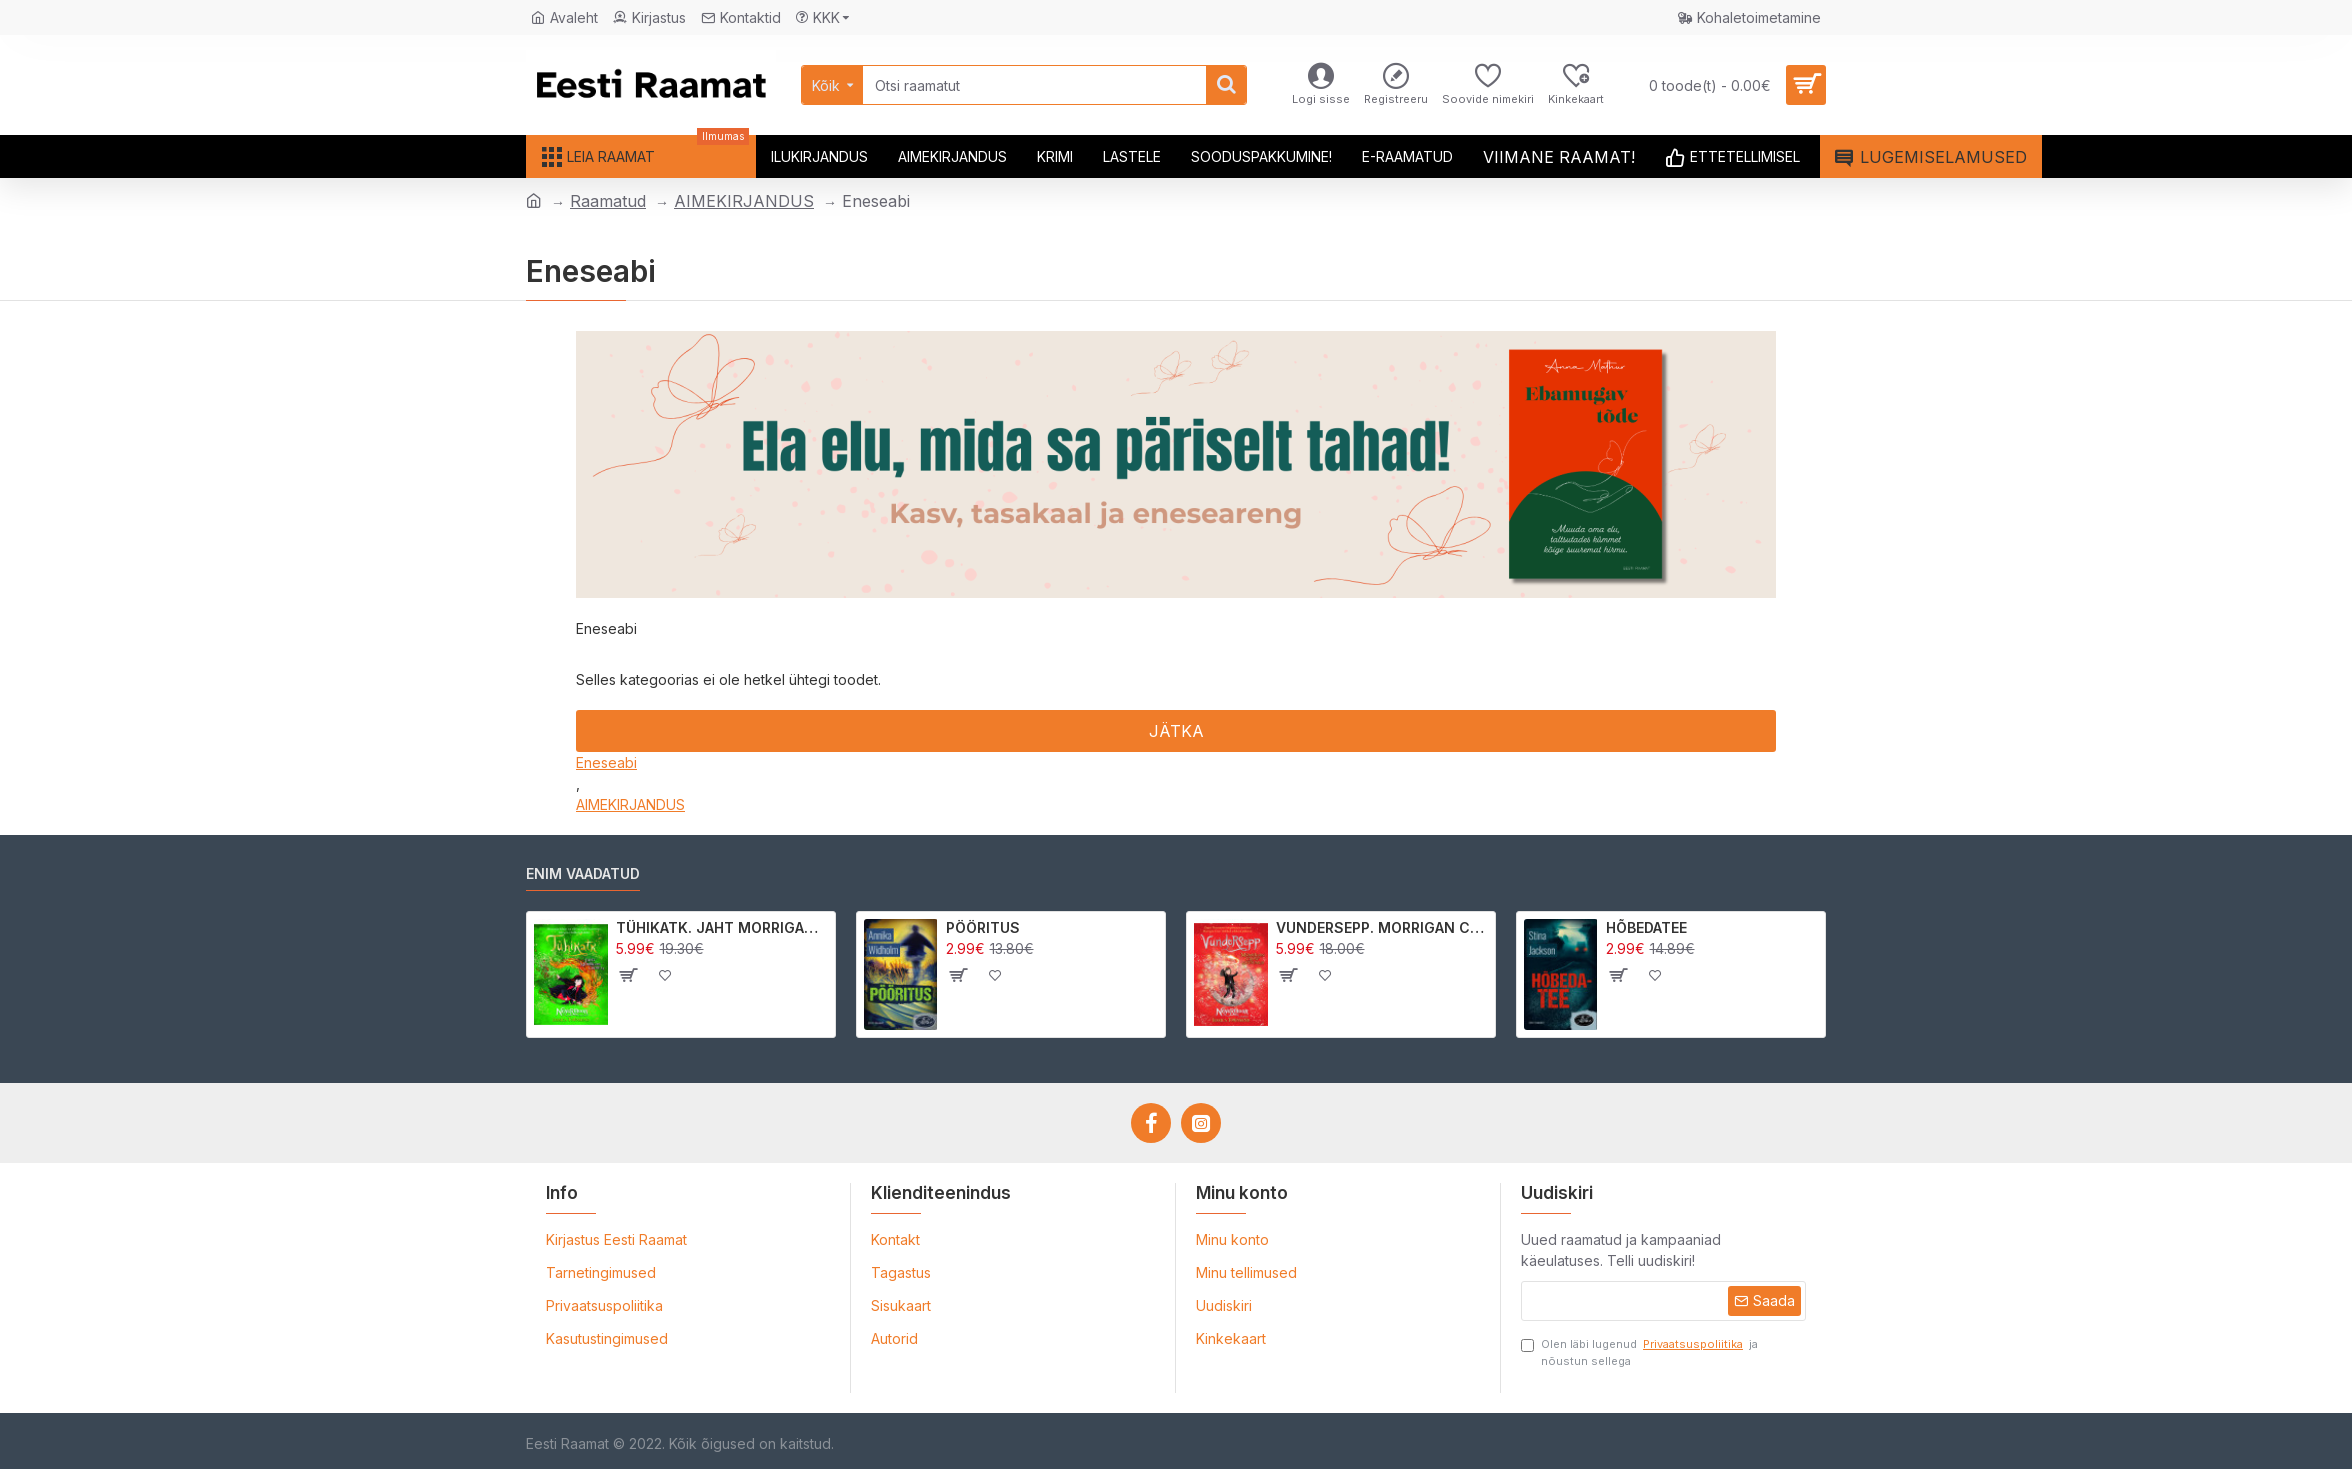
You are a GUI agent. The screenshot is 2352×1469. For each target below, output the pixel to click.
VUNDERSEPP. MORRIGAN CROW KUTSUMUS (1382, 927)
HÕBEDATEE (1646, 927)
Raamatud (608, 201)
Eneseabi (606, 762)
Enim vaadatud (583, 873)
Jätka (1176, 731)
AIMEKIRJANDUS (744, 201)
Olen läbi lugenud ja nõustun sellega (1639, 1352)
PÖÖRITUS (983, 927)
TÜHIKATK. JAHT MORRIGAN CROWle (722, 927)
